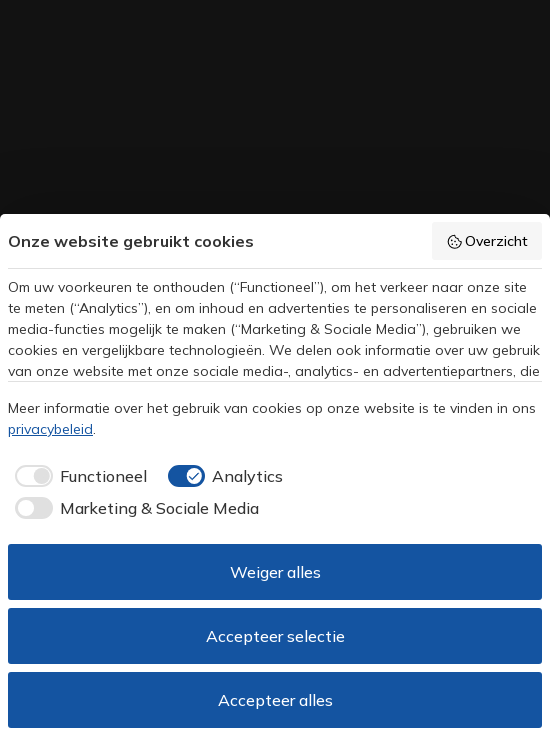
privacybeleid (50, 429)
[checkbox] (77, 476)
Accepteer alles (275, 700)
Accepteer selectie (275, 636)
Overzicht (487, 241)
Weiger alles (275, 572)
